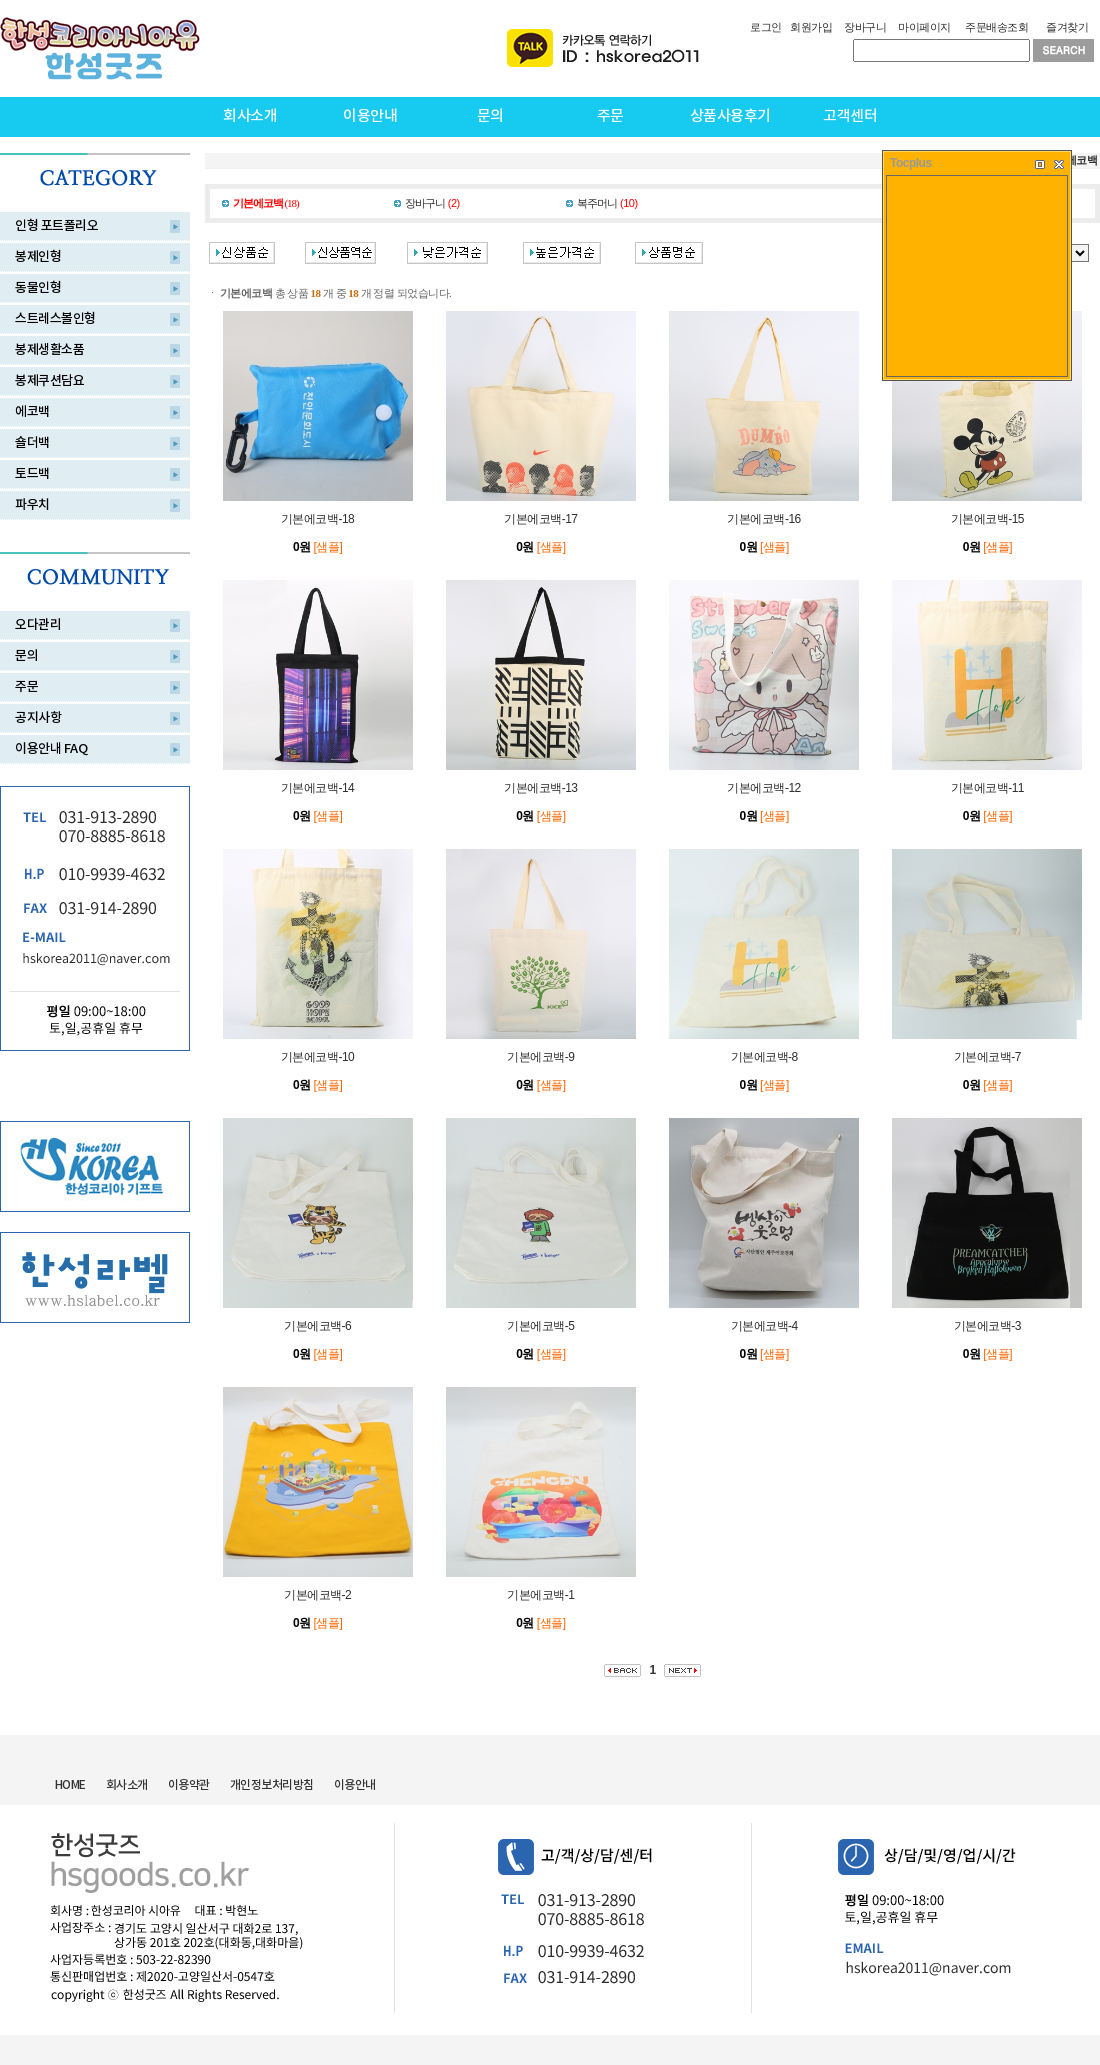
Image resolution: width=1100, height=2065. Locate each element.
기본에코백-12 (763, 788)
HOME (70, 1785)
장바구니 (865, 27)
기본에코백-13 (540, 788)
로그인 (766, 27)
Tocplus (911, 163)
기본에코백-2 (317, 1595)
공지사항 (38, 718)
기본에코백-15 (987, 519)
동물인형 (38, 288)
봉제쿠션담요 (49, 381)
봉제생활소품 (49, 350)
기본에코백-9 (540, 1057)
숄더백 (32, 443)
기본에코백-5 (540, 1326)
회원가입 (811, 27)
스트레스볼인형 (55, 319)
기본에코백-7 (987, 1057)
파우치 (32, 505)
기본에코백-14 (317, 788)
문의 (490, 116)
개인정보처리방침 (272, 1785)
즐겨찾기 (1067, 27)
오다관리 (38, 625)
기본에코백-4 (764, 1326)
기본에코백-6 (317, 1326)
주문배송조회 (996, 27)
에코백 (32, 412)
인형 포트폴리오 (56, 226)
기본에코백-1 (540, 1595)
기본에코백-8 (764, 1057)
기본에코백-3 (987, 1326)
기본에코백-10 (317, 1057)
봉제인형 (38, 257)
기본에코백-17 (540, 519)
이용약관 (189, 1785)
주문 (610, 116)
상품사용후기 (730, 116)
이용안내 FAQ (51, 749)
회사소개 (250, 116)
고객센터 (850, 116)
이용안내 (370, 116)
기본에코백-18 (317, 519)
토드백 (32, 474)
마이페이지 (924, 27)
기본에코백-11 (987, 788)
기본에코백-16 (763, 519)
